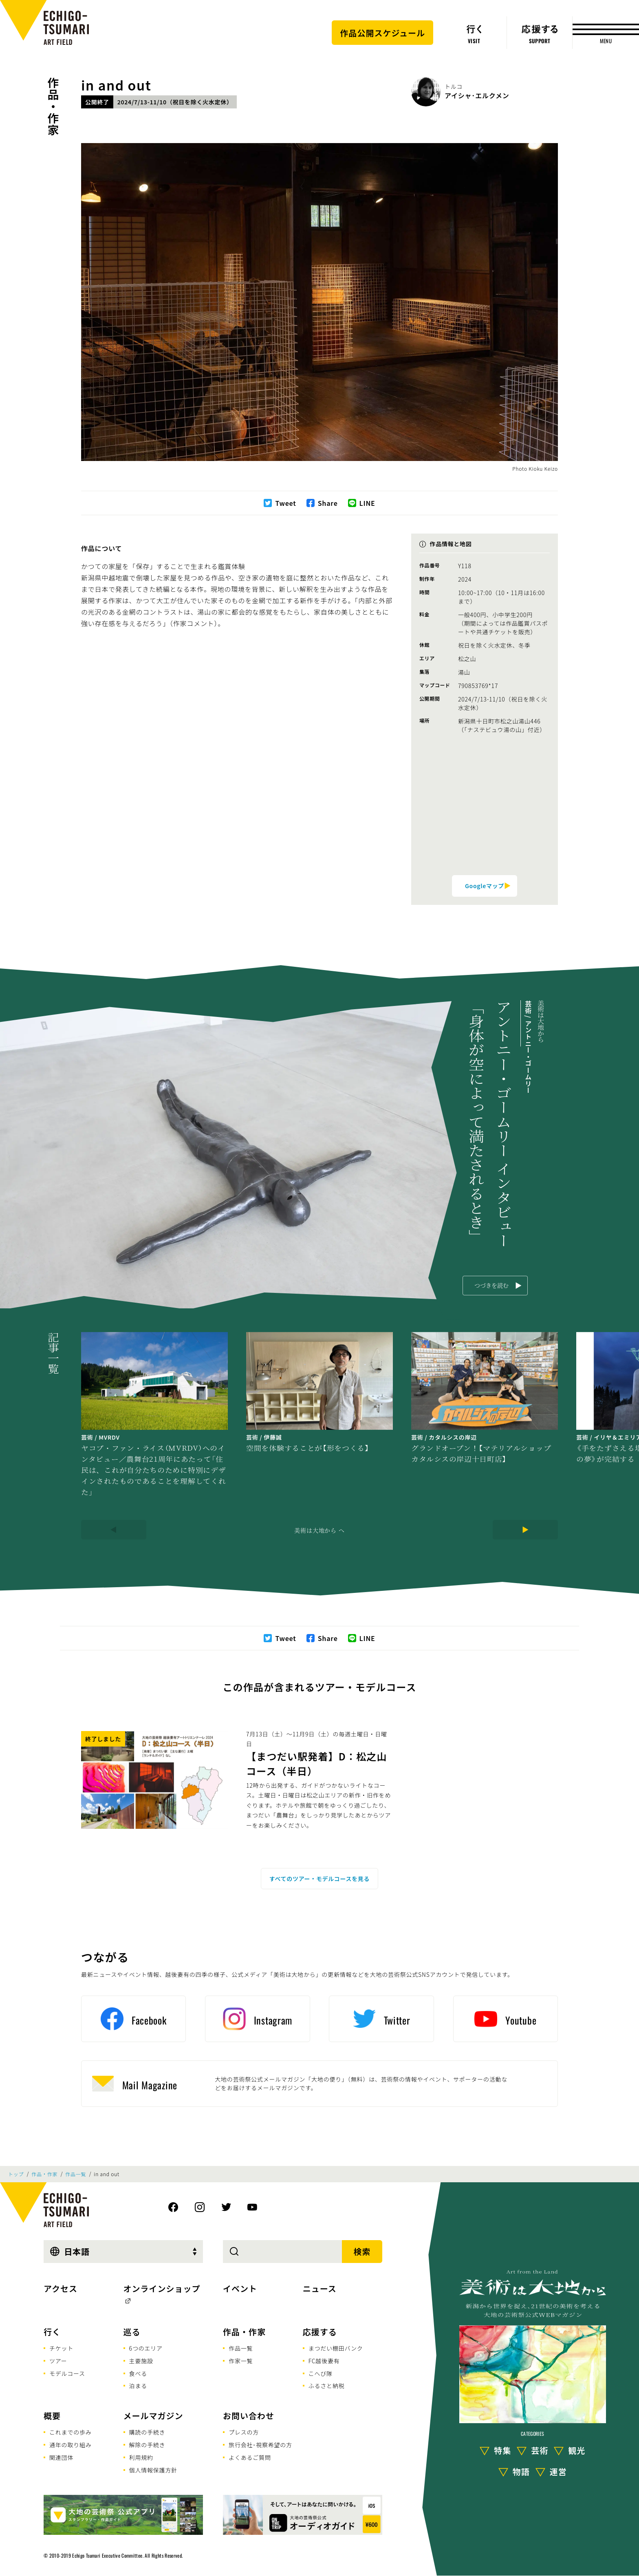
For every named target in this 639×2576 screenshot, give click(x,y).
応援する (320, 2332)
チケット (61, 2348)
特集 (502, 2450)
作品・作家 (53, 106)
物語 (521, 2471)
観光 (576, 2450)
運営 (558, 2471)
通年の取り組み (70, 2445)
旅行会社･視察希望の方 (260, 2445)
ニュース (320, 2288)
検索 (362, 2251)
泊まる (138, 2386)
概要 (52, 2416)
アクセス (60, 2288)
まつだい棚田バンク (335, 2348)
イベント (240, 2288)
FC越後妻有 (324, 2361)
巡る (132, 2332)
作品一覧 (75, 2174)
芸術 (539, 2450)
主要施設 (141, 2361)
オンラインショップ (162, 2288)
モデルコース (67, 2373)
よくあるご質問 (250, 2457)
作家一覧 (241, 2361)
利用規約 (141, 2457)
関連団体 (61, 2457)
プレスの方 (244, 2432)
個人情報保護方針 (153, 2470)
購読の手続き (147, 2432)
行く (52, 2332)
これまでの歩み (70, 2432)
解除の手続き (147, 2445)
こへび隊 (320, 2373)
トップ (16, 2174)
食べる (138, 2373)
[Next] (525, 1529)
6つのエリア (146, 2348)
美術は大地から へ (319, 1530)
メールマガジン (153, 2416)
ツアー (58, 2361)
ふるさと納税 (326, 2386)
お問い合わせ (248, 2416)
